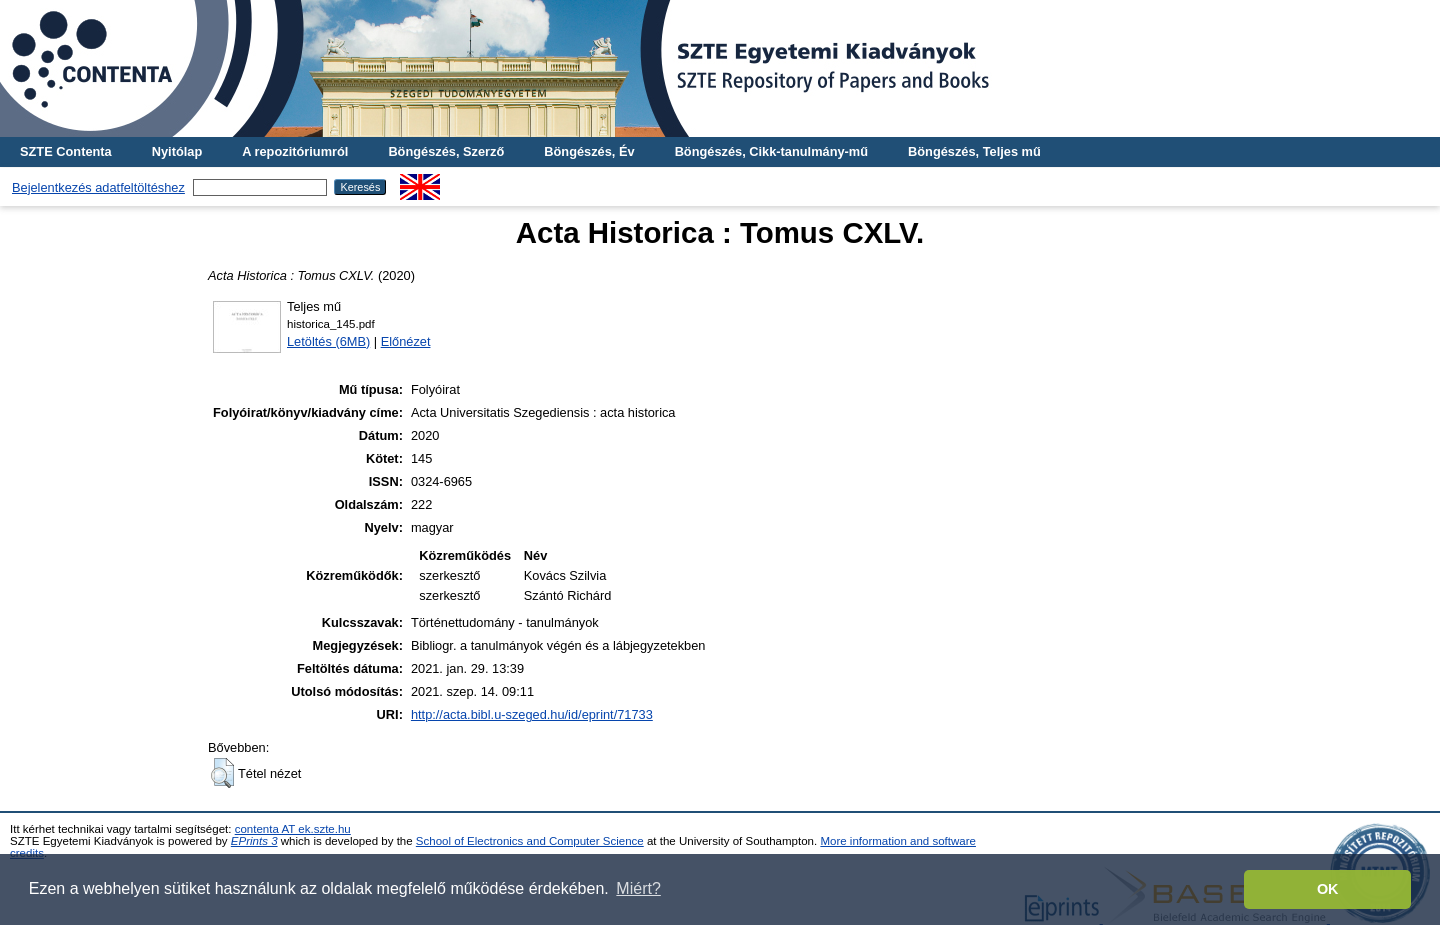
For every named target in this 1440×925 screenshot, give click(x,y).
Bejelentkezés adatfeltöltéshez (98, 187)
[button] (222, 773)
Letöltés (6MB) (328, 341)
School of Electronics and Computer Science (530, 841)
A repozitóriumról (295, 151)
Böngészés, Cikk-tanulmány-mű (771, 151)
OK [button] (1328, 889)
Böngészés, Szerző (446, 151)
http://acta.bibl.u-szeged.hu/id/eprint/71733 (532, 714)
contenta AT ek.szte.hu (293, 829)
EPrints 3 (254, 841)
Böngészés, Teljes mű (974, 151)
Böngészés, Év (589, 151)
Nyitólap (177, 151)
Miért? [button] (638, 888)
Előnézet (406, 341)
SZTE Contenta (66, 151)
